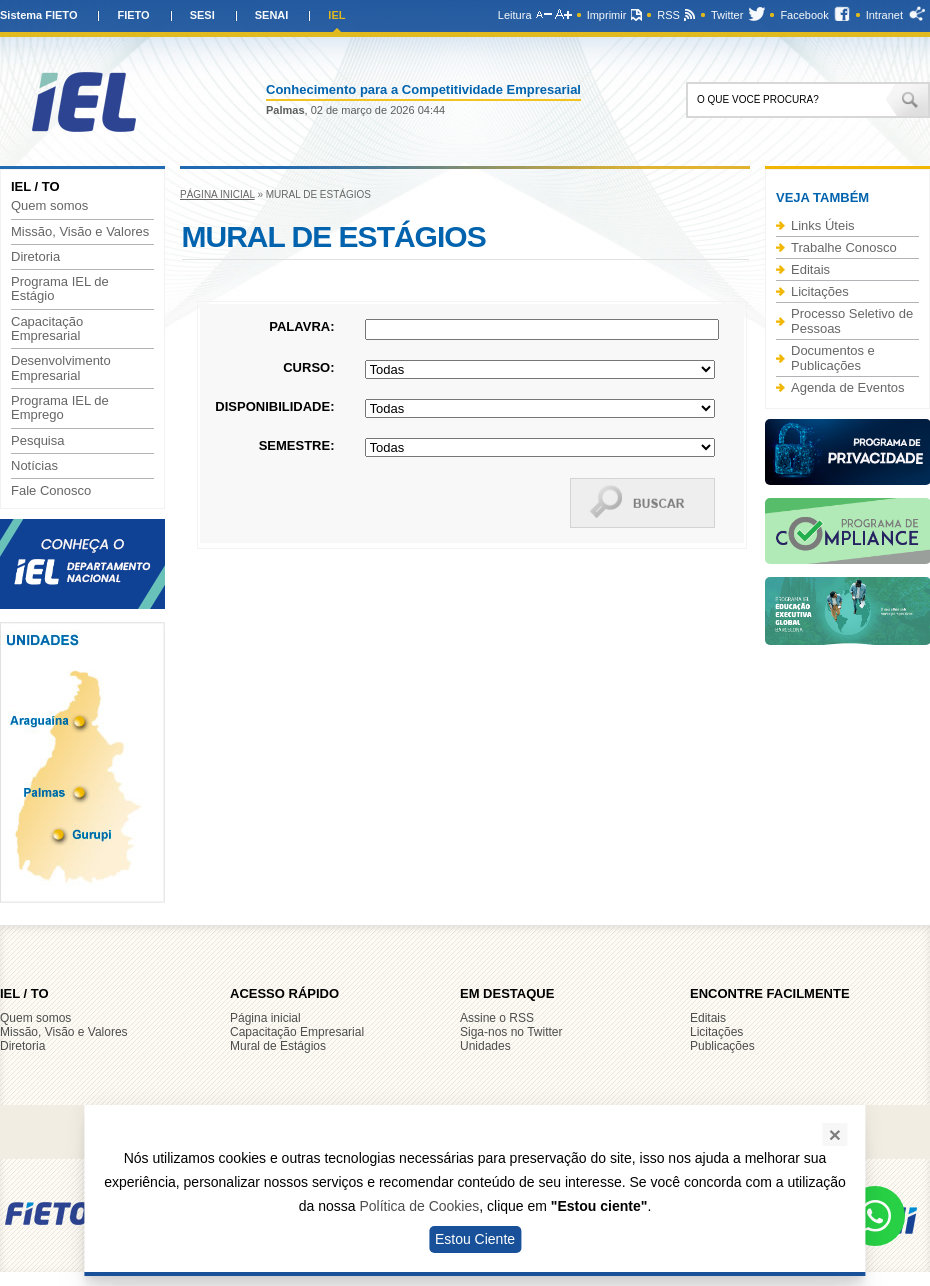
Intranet (884, 15)
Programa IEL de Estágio (60, 289)
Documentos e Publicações (833, 358)
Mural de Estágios (278, 1046)
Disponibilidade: (274, 406)
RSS (668, 15)
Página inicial (217, 194)
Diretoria (35, 257)
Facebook (804, 15)
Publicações (722, 1046)
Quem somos (49, 206)
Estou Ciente (475, 1239)
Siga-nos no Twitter (511, 1032)
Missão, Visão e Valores (80, 232)
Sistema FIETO (38, 15)
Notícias (34, 466)
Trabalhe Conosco (844, 247)
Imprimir (607, 15)
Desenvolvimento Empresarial (61, 368)
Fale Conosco (51, 491)
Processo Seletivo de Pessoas (852, 321)
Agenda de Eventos (847, 387)
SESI (202, 15)
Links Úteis (823, 225)
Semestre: (297, 445)
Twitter (727, 15)
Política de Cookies (419, 1206)
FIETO (133, 15)
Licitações (820, 291)
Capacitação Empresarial (47, 329)
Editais (810, 269)
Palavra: (301, 326)
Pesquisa (37, 441)
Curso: (308, 367)
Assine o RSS (497, 1018)
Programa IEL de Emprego (60, 408)
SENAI (272, 15)
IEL (336, 15)
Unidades (485, 1046)
